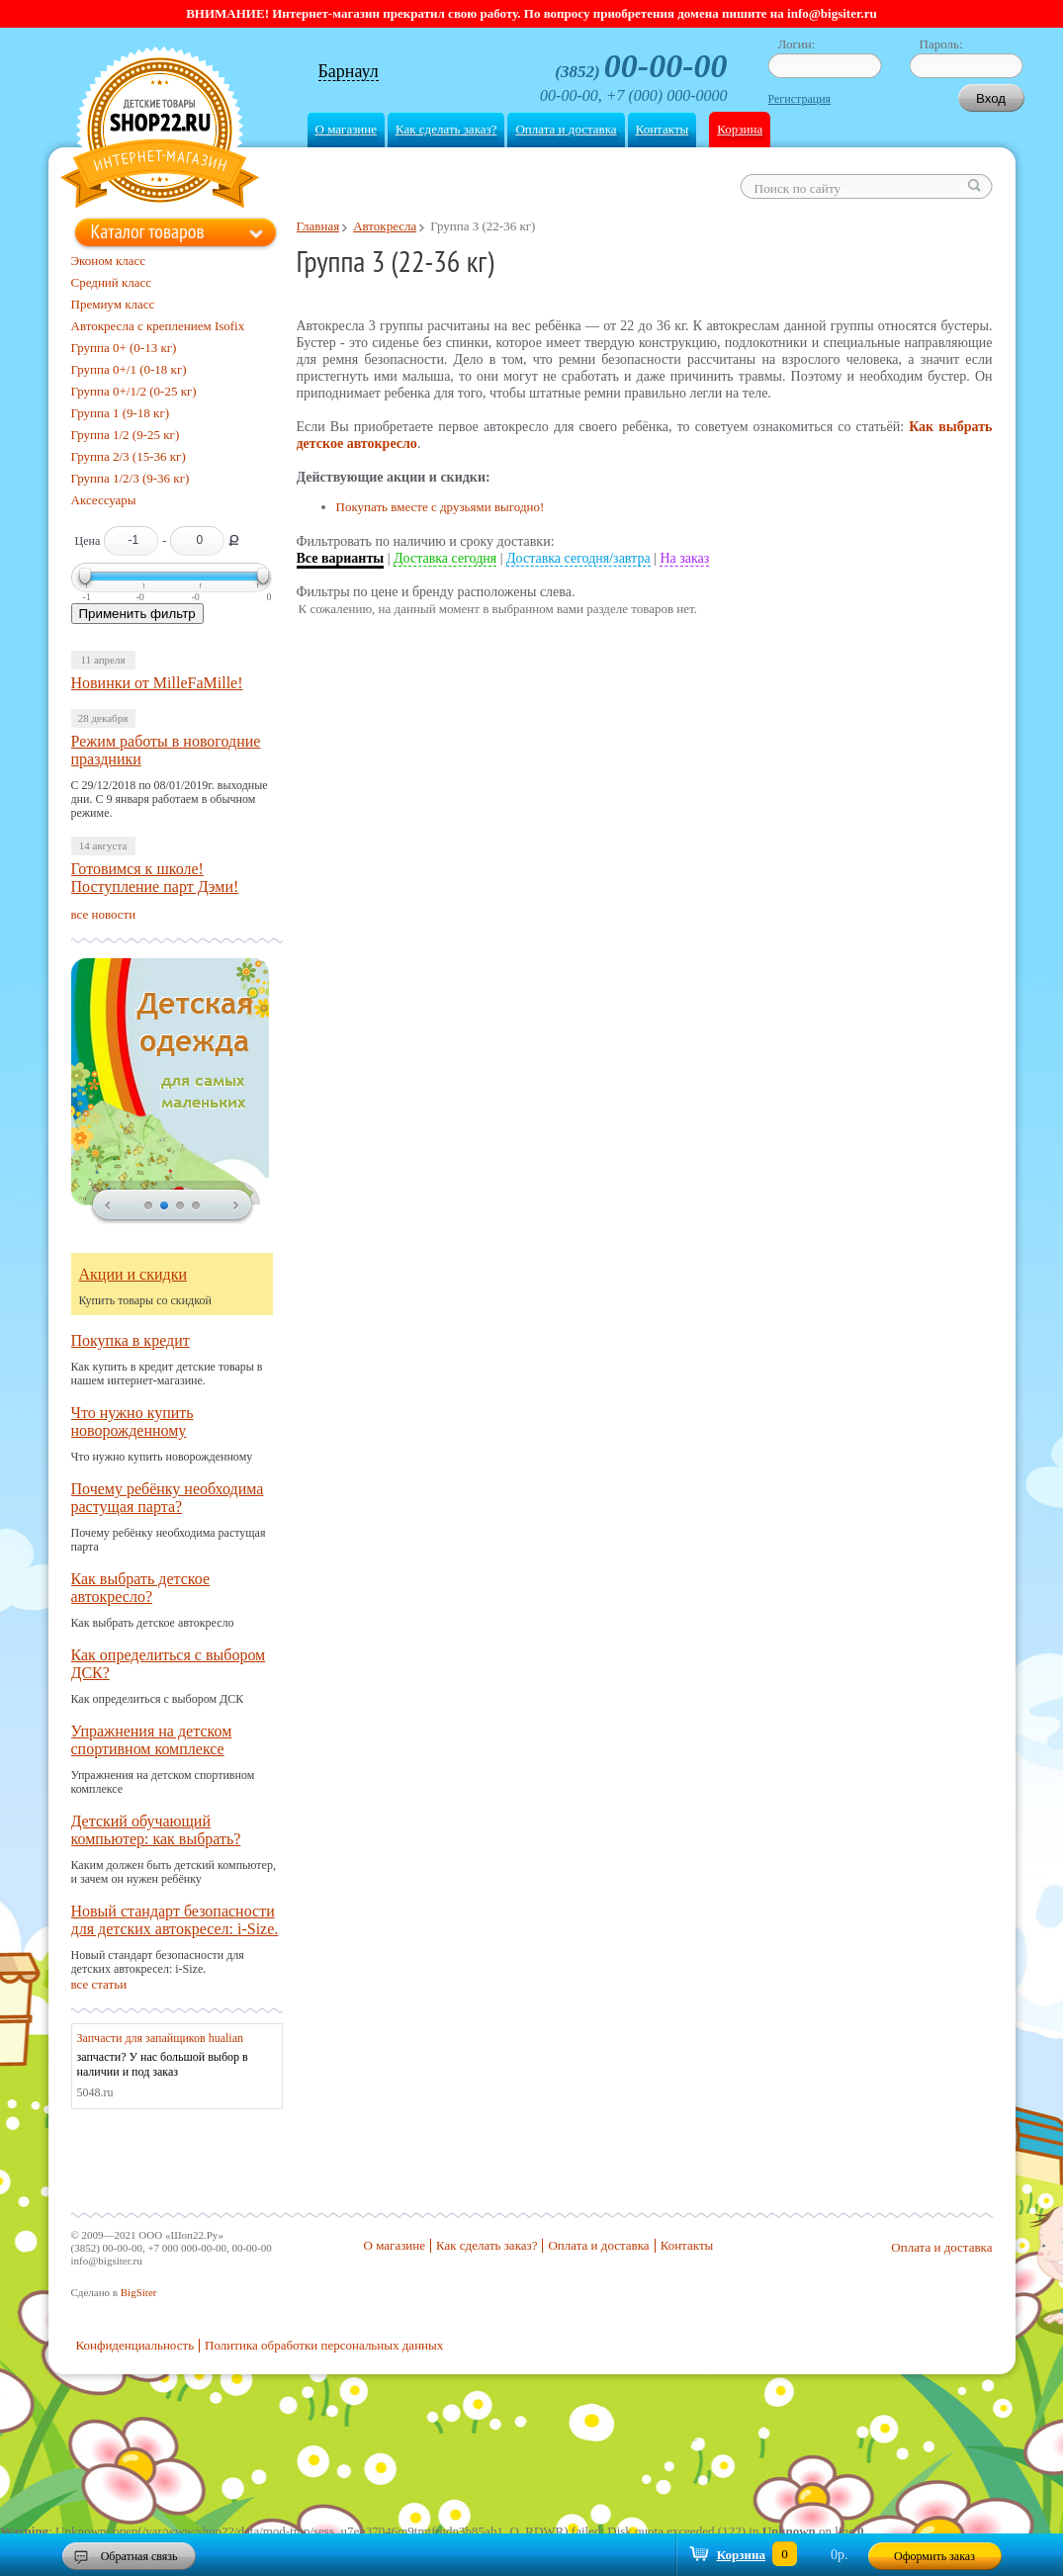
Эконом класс (108, 260)
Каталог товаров (148, 231)
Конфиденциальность (135, 2345)
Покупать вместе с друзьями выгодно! (440, 506)
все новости (103, 914)
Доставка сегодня (445, 558)
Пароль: (941, 44)
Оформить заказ (934, 2556)
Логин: (797, 44)
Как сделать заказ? (446, 129)
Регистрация (800, 99)
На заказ (684, 558)
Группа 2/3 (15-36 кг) (128, 456)
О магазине (346, 129)
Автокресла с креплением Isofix (158, 325)
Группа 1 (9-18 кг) (120, 412)
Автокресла (384, 226)
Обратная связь (139, 2556)
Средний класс (111, 282)
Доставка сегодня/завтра (578, 558)
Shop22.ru (159, 130)
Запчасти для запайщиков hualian (160, 2038)
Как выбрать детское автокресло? (141, 1587)
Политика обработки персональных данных (324, 2345)
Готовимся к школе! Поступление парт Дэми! (155, 877)
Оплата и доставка (565, 129)
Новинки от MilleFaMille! (157, 682)
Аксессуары (103, 499)
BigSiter (139, 2292)
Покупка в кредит (130, 1340)
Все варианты (341, 558)
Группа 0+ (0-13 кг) (124, 347)
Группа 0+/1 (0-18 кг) (129, 369)
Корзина (739, 129)
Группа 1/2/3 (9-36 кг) (130, 478)
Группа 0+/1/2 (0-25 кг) (134, 391)
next (236, 1206)
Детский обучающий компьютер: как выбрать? (156, 1830)
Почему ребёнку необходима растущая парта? (167, 1497)
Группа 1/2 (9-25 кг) (125, 434)
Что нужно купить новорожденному (132, 1421)
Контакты (662, 129)
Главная (318, 226)
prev (108, 1206)
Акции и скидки (133, 1274)
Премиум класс (113, 304)
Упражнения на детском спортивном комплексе (151, 1740)
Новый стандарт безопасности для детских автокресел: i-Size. (175, 1920)
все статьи (99, 1984)
